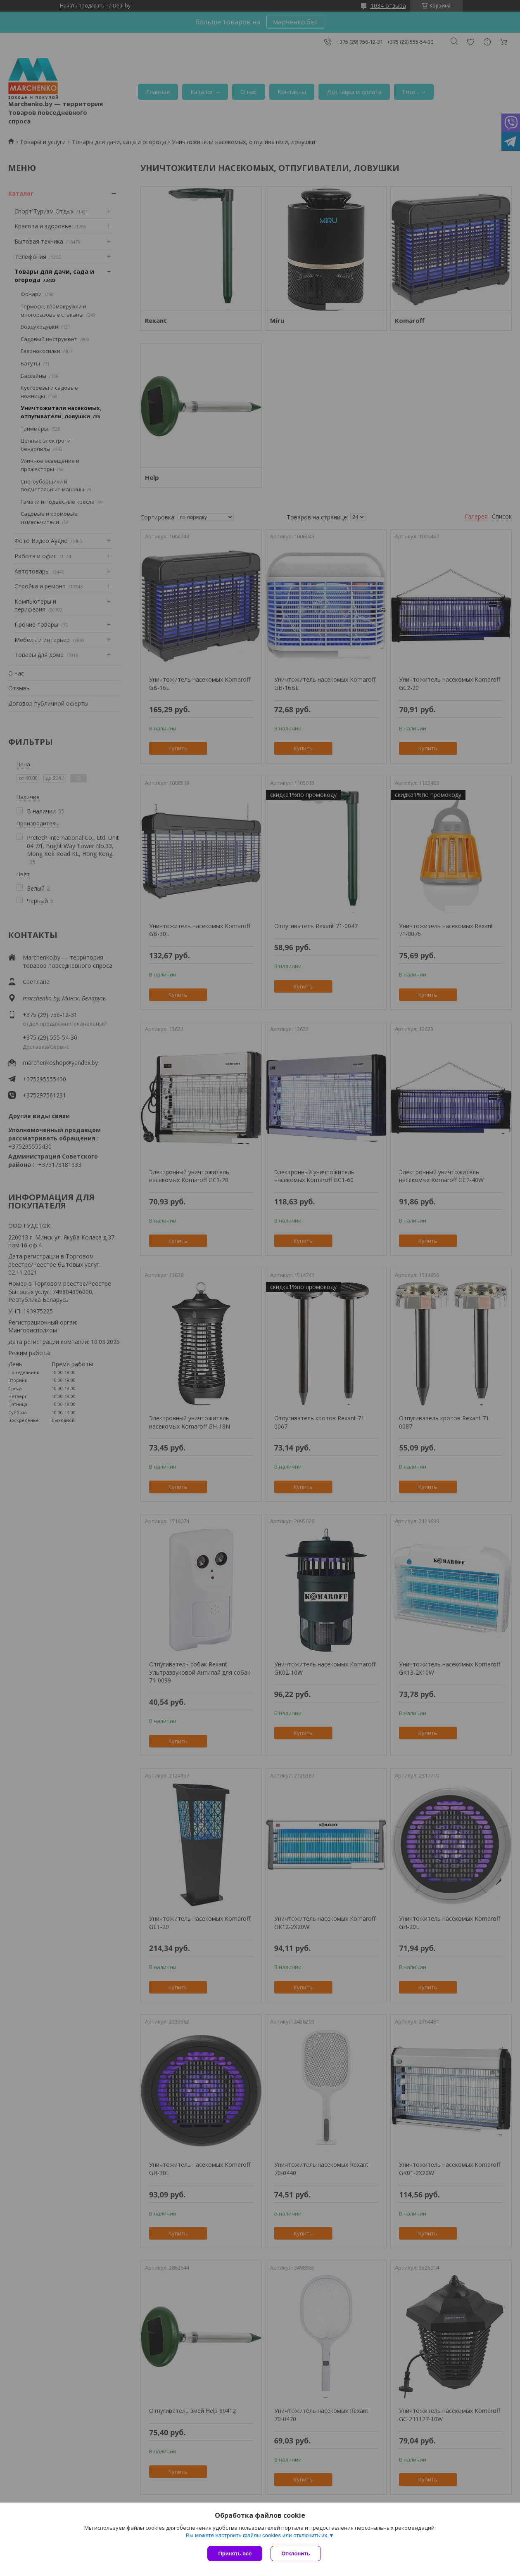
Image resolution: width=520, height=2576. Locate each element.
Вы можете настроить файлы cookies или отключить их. (257, 2535)
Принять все (235, 2553)
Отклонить (295, 2553)
